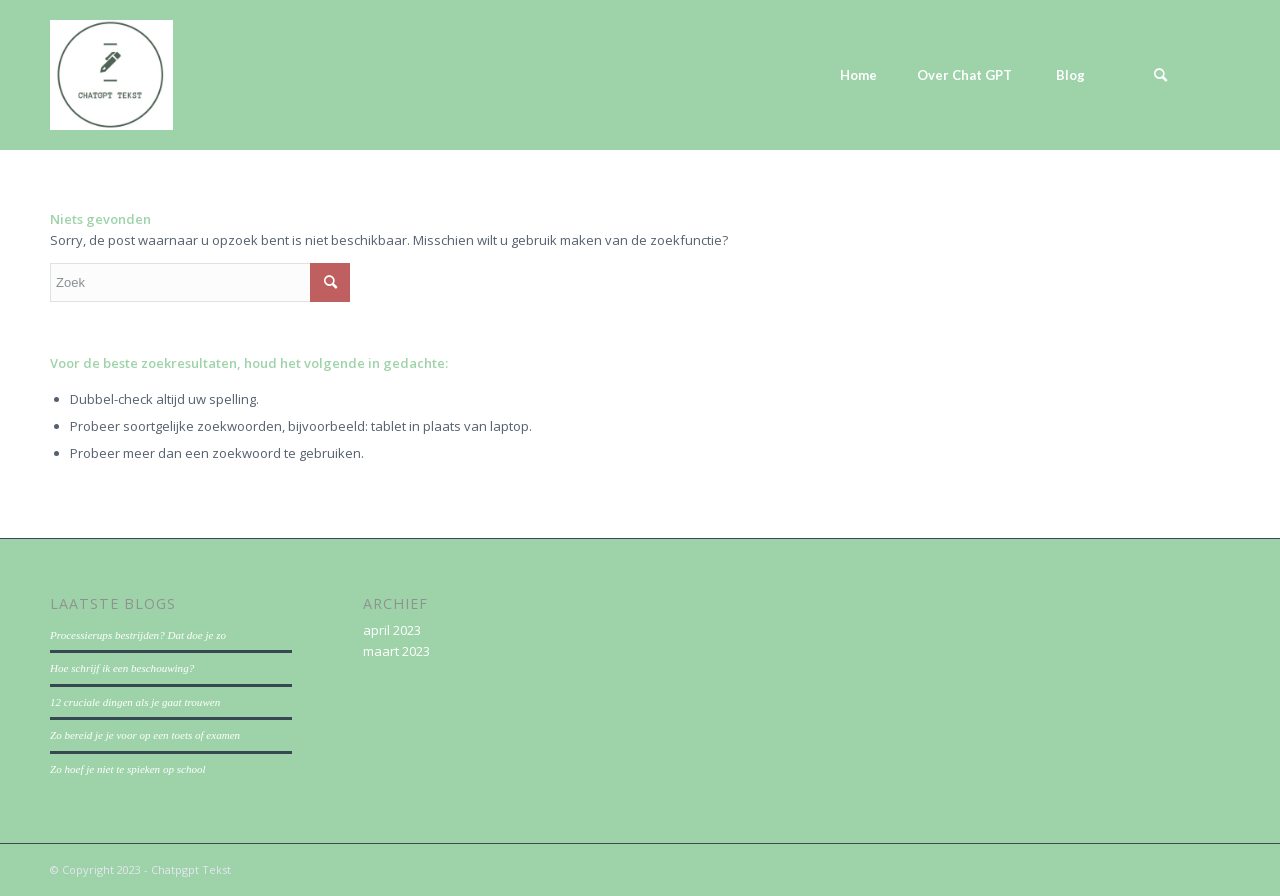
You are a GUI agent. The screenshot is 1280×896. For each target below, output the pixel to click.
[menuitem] (858, 75)
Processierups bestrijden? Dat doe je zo (138, 635)
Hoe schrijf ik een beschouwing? (122, 668)
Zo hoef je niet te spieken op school (128, 769)
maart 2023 (396, 651)
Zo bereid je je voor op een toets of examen (145, 735)
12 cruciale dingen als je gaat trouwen (135, 702)
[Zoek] (1160, 75)
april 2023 (392, 630)
